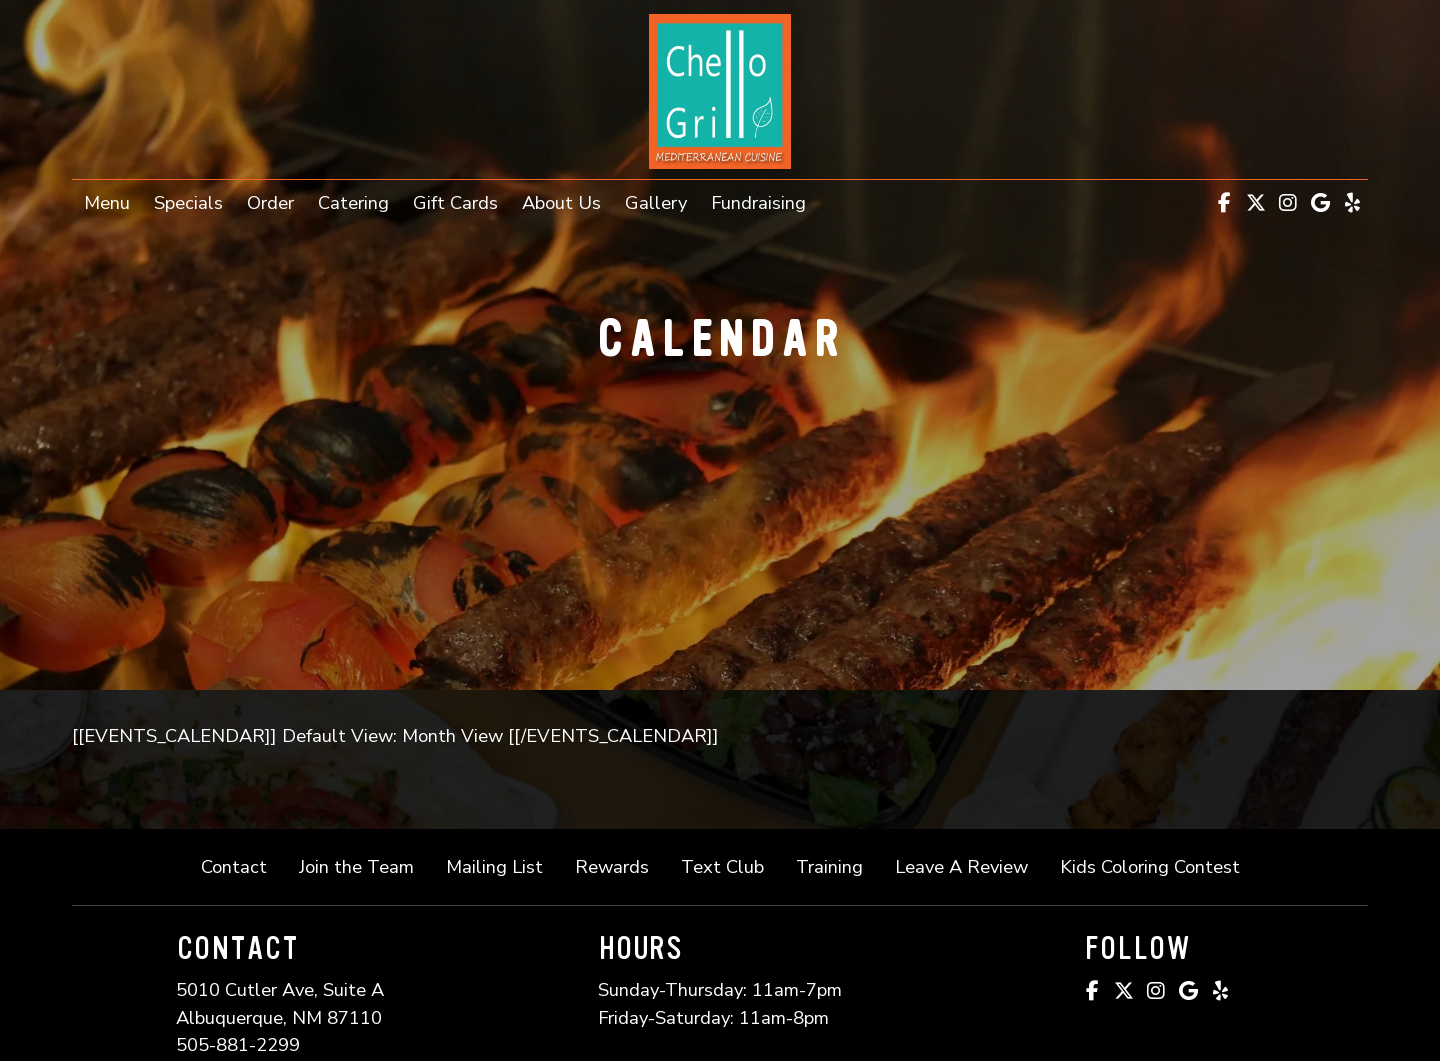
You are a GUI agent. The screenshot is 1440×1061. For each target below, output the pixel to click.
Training (829, 866)
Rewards (612, 866)
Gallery (656, 202)
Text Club (722, 866)
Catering (353, 202)
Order (276, 201)
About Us (561, 202)
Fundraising (758, 202)
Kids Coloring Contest (1150, 866)
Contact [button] (242, 865)
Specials (188, 202)
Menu (107, 202)
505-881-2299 (238, 1044)
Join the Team (364, 865)
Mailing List (494, 866)
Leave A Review (969, 865)
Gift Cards (461, 201)
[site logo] (720, 91)
